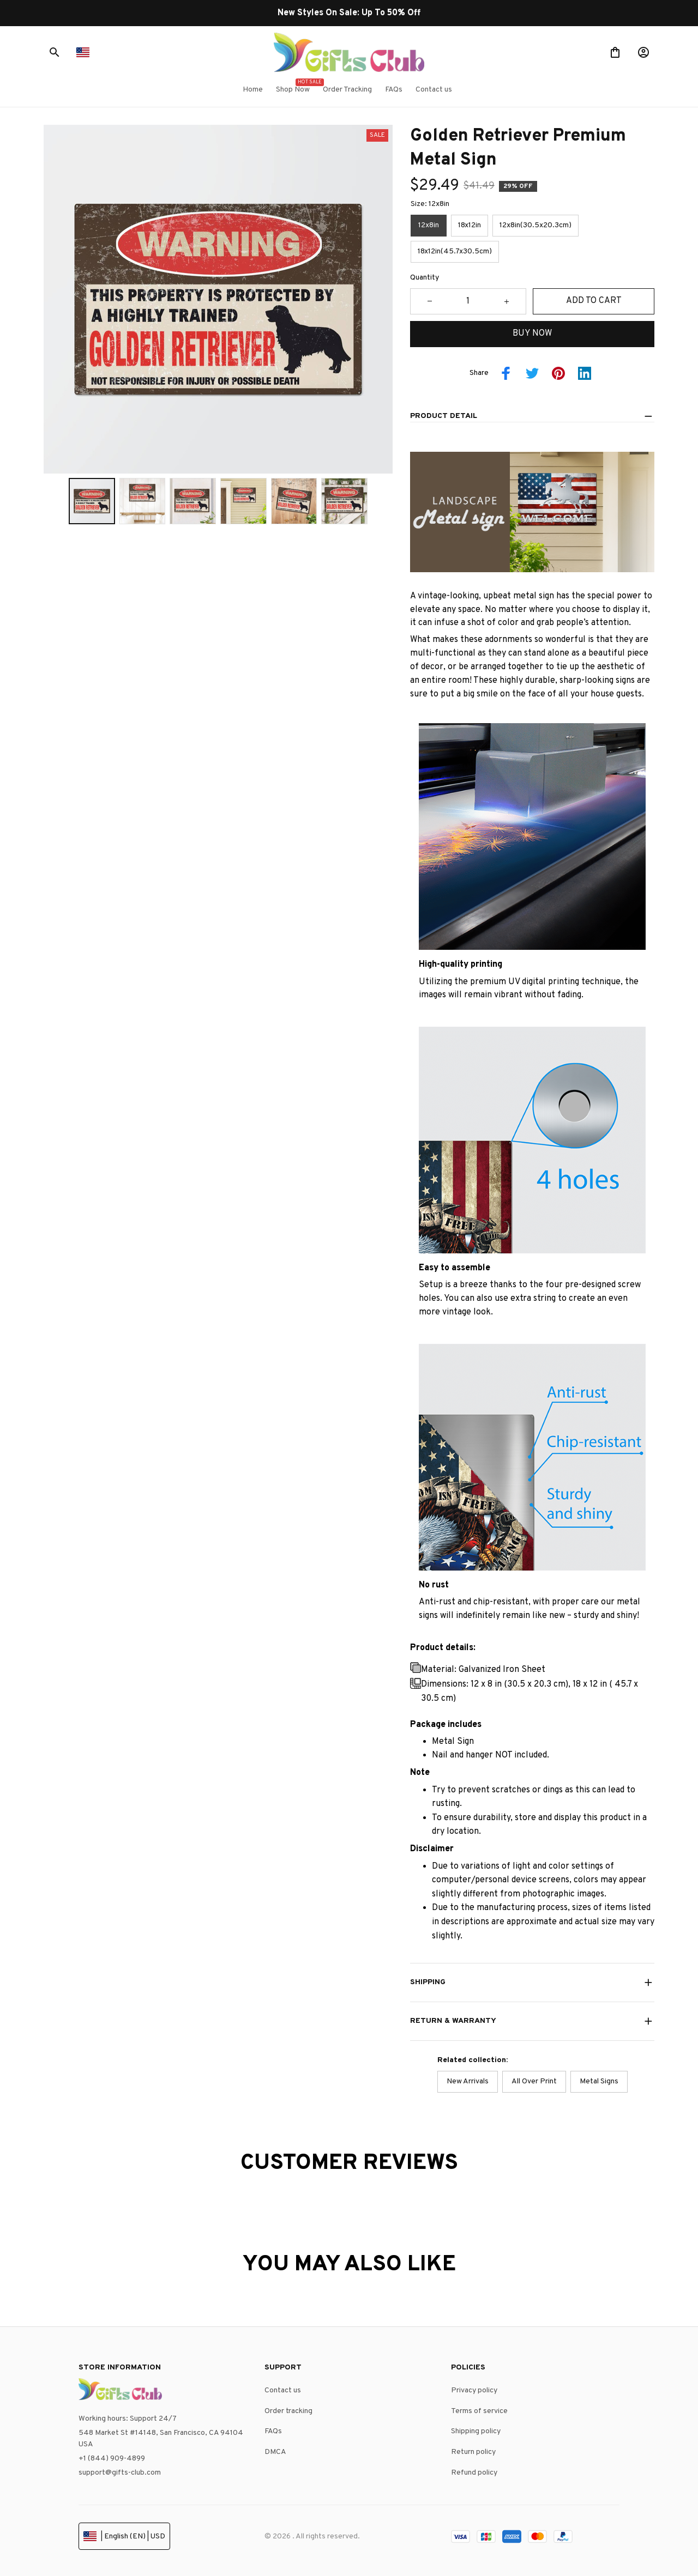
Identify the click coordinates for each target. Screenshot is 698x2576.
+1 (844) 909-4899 (112, 2458)
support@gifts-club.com (120, 2472)
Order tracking (288, 2411)
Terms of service (479, 2411)
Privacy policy (474, 2390)
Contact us (282, 2390)
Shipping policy (476, 2431)
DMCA (275, 2452)
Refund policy (474, 2472)
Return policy (473, 2452)
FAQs (273, 2431)
